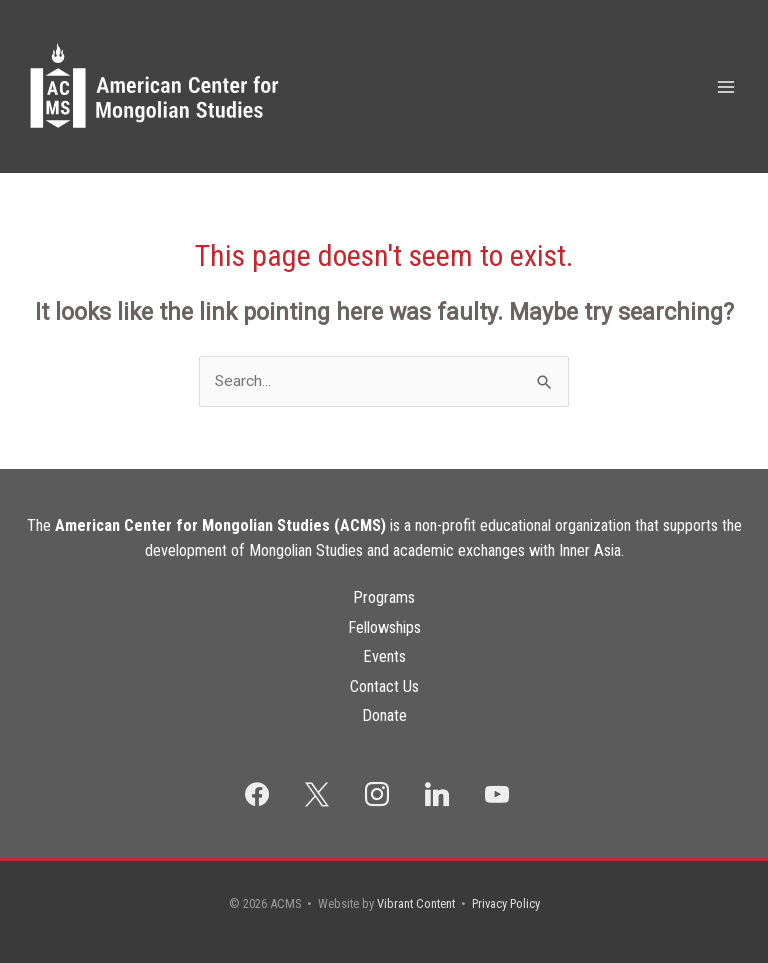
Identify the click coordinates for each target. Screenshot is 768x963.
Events (384, 656)
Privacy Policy (506, 903)
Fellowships (384, 627)
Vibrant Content (416, 903)
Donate (384, 715)
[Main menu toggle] (726, 86)
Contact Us (384, 686)
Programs (384, 597)
